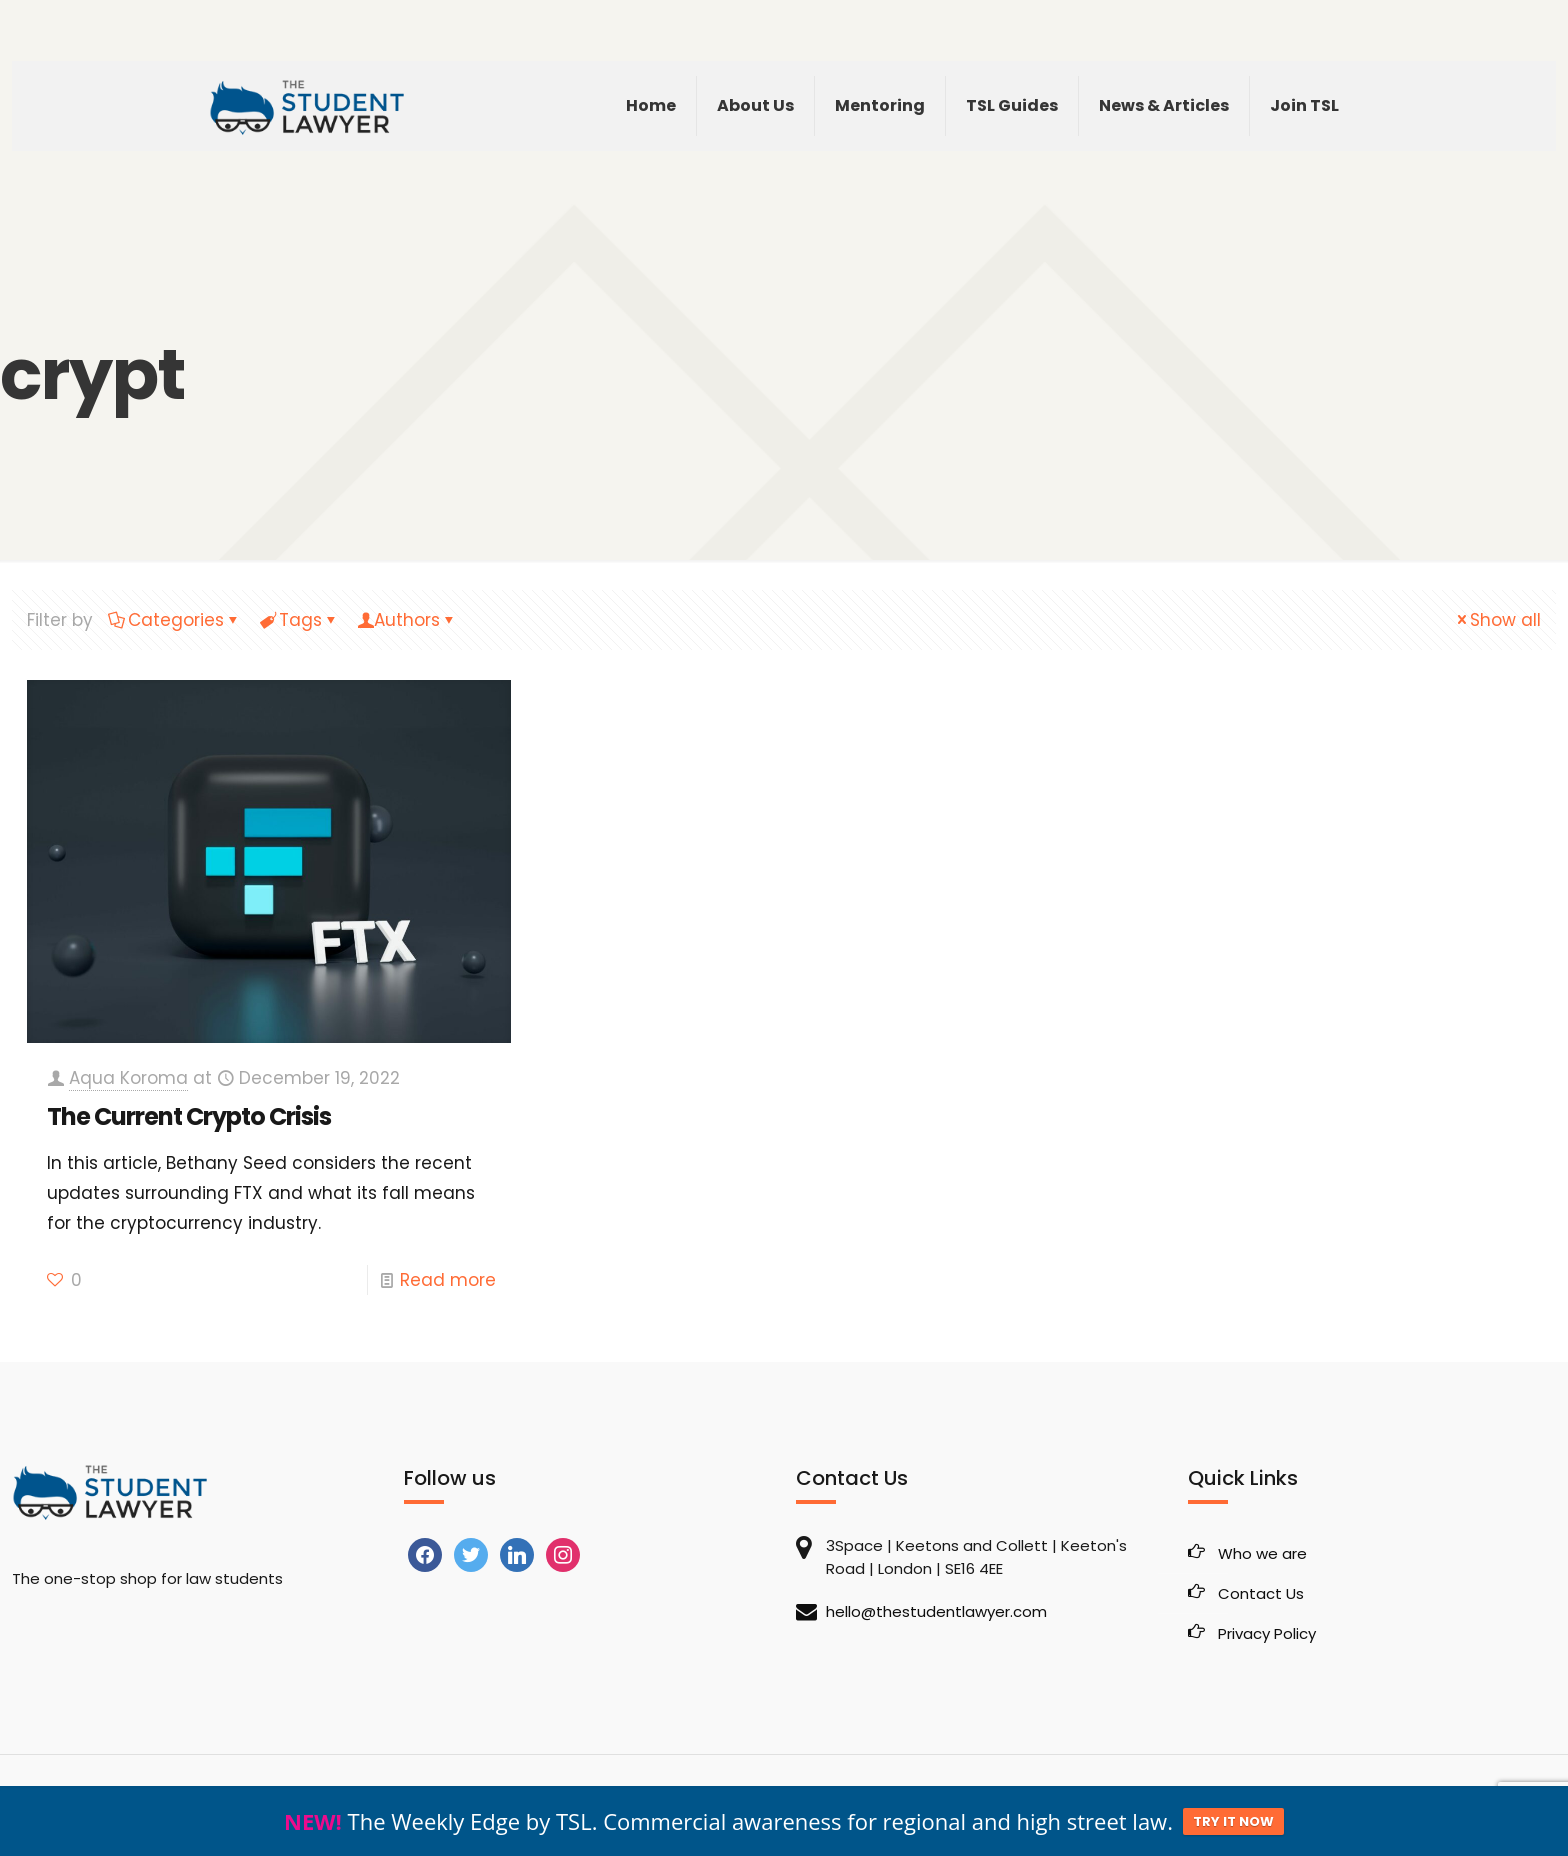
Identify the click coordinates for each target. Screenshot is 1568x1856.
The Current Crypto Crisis (189, 1116)
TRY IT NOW (1233, 1821)
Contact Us (1261, 1593)
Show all (1497, 620)
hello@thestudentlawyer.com (936, 1611)
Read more (448, 1280)
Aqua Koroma (128, 1078)
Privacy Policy (1267, 1633)
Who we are (1262, 1553)
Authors (407, 620)
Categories (174, 620)
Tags (299, 620)
